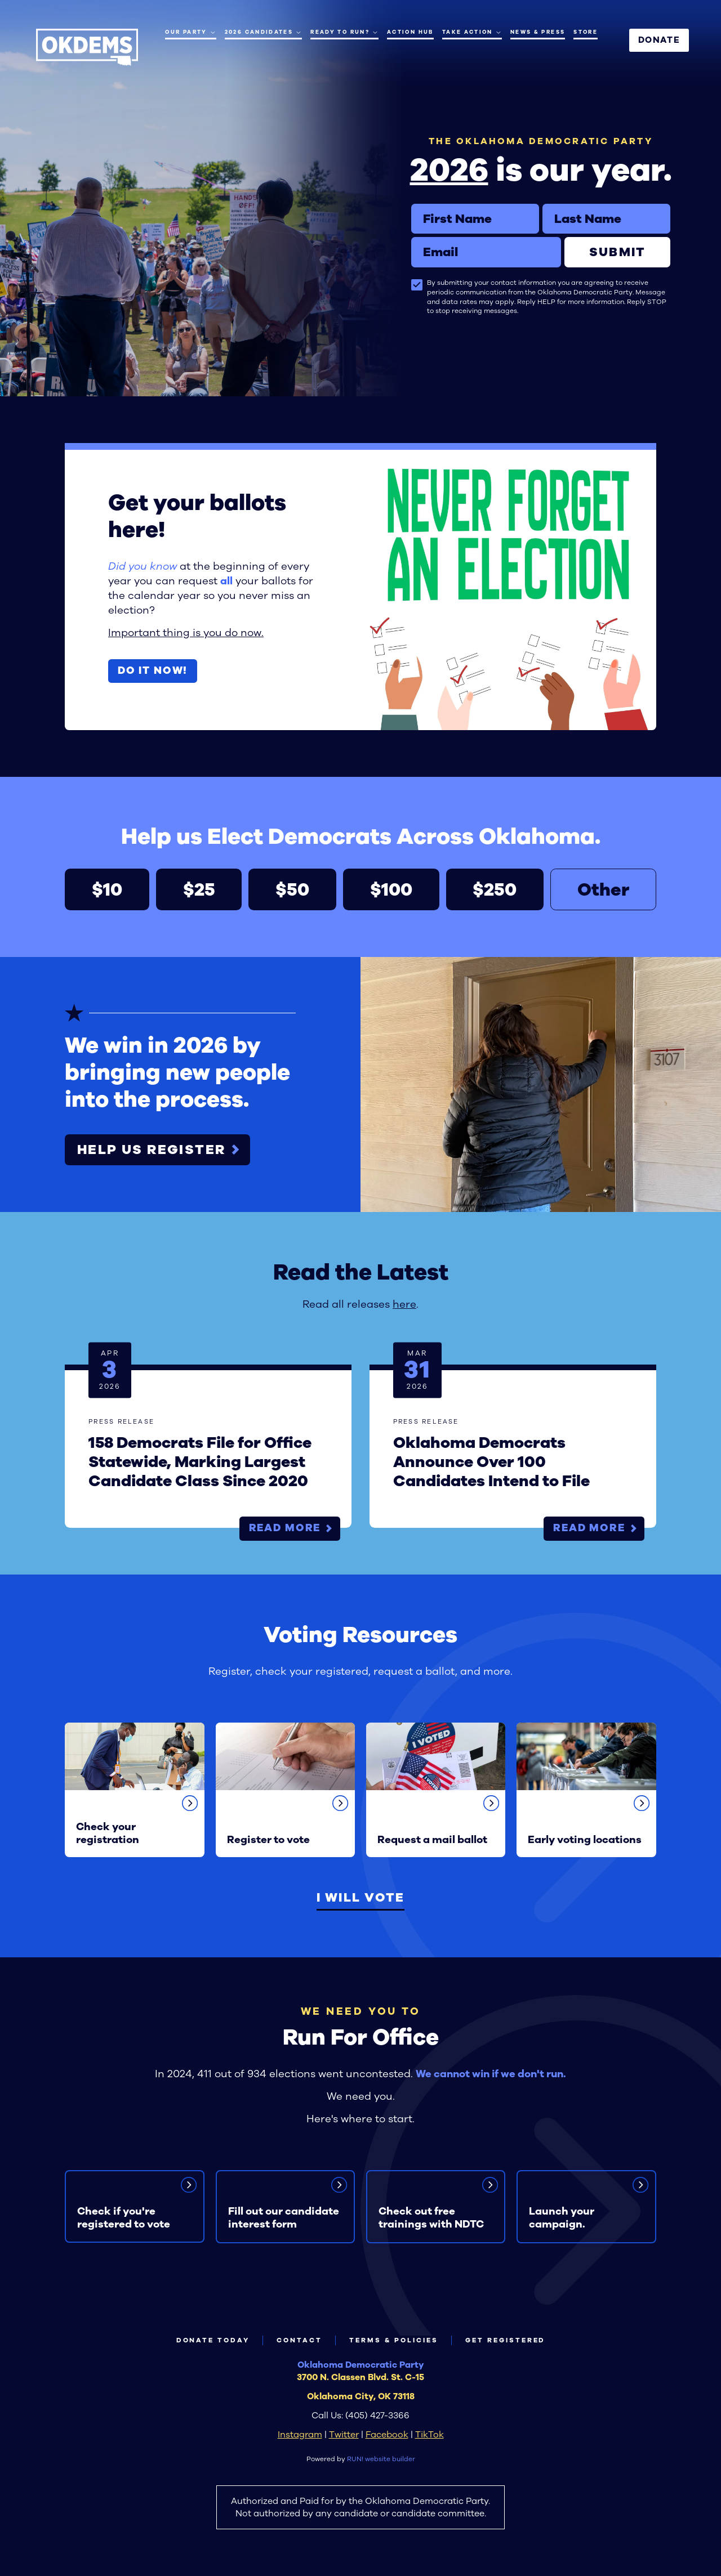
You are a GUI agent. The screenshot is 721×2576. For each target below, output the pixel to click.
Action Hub (410, 32)
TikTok (429, 2434)
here (404, 1304)
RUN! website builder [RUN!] (381, 2459)
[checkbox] (416, 284)
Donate (659, 39)
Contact (299, 2340)
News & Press (537, 32)
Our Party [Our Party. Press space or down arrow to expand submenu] (190, 32)
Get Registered (505, 2340)
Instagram (300, 2434)
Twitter (344, 2434)
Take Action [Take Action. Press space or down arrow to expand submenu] (472, 32)
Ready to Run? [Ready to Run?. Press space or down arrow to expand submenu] (344, 32)
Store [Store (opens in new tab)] (585, 32)
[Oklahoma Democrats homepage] (87, 47)
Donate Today (213, 2340)
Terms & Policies (393, 2340)
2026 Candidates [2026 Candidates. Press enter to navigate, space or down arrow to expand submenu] (263, 32)
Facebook (387, 2434)
